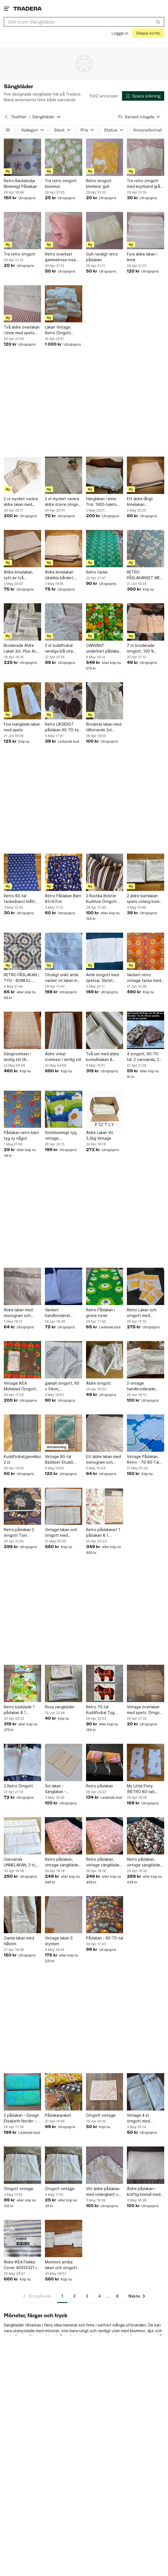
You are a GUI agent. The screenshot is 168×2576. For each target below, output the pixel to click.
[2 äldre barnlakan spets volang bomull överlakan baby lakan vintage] (145, 872)
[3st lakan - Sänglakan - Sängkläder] (63, 1762)
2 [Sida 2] (74, 2296)
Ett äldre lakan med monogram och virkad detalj (103, 1459)
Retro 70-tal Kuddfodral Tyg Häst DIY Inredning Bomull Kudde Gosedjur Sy (102, 1710)
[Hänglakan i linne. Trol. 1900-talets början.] (104, 475)
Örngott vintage (101, 2115)
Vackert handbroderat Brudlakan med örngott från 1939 (61, 1312)
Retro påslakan (99, 1786)
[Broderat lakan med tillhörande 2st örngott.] (104, 700)
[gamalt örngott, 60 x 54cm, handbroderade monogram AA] (63, 1359)
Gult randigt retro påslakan (102, 256)
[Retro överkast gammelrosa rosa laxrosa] (63, 230)
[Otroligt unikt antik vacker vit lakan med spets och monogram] (63, 951)
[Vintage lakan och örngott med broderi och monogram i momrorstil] (63, 1506)
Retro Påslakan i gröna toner (100, 1312)
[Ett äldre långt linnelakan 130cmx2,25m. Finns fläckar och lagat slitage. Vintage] (145, 475)
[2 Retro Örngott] (22, 1762)
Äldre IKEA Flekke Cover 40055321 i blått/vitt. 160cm (20, 2264)
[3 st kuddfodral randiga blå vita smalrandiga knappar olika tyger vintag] (63, 622)
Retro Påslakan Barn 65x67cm (63, 898)
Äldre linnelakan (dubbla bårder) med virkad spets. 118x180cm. (61, 575)
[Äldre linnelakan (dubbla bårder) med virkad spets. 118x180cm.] (63, 548)
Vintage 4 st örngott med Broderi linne (138, 2118)
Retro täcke (97, 572)
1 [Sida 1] (62, 2296)
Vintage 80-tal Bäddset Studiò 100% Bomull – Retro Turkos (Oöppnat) (63, 1459)
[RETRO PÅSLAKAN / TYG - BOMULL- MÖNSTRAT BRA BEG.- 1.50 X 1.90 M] (22, 951)
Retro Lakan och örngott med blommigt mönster (143, 1312)
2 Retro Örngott (18, 1786)
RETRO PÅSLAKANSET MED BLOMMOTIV (145, 575)
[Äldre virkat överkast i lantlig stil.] (63, 1030)
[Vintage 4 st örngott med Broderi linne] (145, 2091)
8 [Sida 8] (117, 2296)
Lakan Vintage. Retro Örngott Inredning (58, 330)
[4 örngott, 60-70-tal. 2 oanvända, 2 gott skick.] (145, 1030)
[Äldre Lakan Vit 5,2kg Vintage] (104, 1109)
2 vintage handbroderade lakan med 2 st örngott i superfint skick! (143, 1386)
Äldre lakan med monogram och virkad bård (18, 1312)
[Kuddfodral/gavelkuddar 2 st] (22, 1433)
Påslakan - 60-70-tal (104, 1938)
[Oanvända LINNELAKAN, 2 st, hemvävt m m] (22, 1835)
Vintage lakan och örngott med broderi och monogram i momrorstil (61, 1532)
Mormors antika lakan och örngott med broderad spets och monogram (61, 2264)
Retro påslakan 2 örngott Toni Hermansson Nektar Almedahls (21, 1532)
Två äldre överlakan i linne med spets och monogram (21, 330)
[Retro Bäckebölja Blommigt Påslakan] (22, 157)
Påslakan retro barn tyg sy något (21, 1135)
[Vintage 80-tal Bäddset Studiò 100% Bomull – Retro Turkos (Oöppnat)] (63, 1433)
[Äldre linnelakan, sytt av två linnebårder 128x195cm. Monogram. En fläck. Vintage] (22, 548)
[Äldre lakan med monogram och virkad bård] (22, 1286)
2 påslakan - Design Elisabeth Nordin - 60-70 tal (21, 2118)
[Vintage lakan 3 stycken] (63, 1914)
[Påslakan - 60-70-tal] (104, 1914)
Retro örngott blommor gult (98, 183)
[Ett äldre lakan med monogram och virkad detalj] (104, 1433)
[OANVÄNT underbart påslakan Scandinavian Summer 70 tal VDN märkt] (104, 622)
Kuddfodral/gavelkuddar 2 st (22, 1459)
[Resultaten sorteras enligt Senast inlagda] (139, 117)
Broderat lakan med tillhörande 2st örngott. (103, 727)
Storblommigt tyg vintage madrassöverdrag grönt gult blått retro (61, 1135)
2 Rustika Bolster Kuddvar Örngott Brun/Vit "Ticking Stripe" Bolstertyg (102, 898)
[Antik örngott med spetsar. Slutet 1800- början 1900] (104, 951)
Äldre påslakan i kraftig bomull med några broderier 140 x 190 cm (145, 2191)
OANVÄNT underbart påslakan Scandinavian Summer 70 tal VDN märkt (103, 648)
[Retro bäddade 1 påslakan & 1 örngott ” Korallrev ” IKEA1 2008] (22, 1683)
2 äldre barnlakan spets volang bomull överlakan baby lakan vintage (145, 898)
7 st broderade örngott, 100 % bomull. (140, 648)
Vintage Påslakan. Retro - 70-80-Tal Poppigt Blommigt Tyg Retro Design (143, 1459)
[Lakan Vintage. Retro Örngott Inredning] (63, 303)
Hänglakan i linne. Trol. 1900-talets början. (101, 501)
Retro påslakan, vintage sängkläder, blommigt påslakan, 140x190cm (62, 1862)
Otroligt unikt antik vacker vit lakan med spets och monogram (63, 977)
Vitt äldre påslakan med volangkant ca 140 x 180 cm (103, 2191)
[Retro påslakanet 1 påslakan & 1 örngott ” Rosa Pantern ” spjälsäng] (104, 1506)
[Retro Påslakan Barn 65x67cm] (63, 872)
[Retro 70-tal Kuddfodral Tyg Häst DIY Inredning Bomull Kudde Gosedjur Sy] (104, 1683)
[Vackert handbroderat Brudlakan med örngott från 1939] (63, 1286)
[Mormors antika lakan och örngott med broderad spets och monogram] (63, 2238)
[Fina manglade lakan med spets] (22, 700)
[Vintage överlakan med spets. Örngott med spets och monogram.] (145, 1683)
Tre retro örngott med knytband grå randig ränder (143, 183)
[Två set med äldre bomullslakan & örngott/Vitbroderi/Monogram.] (104, 1030)
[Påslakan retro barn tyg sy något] (22, 1109)
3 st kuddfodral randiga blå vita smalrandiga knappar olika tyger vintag (63, 648)
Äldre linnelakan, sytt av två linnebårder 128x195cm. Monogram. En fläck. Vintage (22, 575)
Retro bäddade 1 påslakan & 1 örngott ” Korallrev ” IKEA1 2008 (22, 1710)
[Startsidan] (27, 8)
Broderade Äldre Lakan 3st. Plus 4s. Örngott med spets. (22, 648)
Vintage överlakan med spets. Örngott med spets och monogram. (145, 1710)
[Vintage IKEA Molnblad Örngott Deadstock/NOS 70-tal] (22, 1359)
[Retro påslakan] (104, 1762)
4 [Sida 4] (99, 2296)
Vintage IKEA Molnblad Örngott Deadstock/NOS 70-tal (22, 1386)
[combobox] (84, 21)
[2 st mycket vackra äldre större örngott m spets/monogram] (63, 475)
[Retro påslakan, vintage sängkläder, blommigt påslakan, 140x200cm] (145, 1835)
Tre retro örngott (19, 253)
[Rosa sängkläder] (63, 1683)
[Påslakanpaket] (63, 2091)
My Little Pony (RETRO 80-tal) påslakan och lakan (144, 1789)
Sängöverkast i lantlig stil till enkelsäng (17, 1056)
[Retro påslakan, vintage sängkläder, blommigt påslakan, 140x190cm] (63, 1835)
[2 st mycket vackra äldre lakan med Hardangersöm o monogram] (22, 475)
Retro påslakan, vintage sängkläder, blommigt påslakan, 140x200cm (144, 1862)
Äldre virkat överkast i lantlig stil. (63, 1056)
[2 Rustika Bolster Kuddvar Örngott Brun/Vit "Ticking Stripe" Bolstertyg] (104, 872)
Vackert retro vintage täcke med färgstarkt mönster (144, 977)
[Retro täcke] (104, 548)
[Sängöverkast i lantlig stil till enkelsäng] (22, 1030)
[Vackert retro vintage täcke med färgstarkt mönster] (145, 951)
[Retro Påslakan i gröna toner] (104, 1286)
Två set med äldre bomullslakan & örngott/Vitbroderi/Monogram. (104, 1056)
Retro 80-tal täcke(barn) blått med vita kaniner (19, 898)
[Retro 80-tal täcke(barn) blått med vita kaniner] (22, 872)
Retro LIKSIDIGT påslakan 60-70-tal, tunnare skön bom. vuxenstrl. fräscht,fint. (62, 727)
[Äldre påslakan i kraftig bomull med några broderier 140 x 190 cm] (145, 2165)
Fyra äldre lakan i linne (142, 256)
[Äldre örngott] (104, 1359)
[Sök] (158, 21)
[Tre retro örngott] (22, 230)
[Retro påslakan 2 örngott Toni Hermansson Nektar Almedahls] (22, 1506)
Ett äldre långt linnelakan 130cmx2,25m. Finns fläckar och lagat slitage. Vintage (145, 501)
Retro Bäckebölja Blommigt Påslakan (20, 183)
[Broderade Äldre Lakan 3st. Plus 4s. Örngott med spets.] (22, 622)
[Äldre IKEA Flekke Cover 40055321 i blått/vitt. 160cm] (22, 2238)
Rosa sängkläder (60, 1707)
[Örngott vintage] (104, 2091)
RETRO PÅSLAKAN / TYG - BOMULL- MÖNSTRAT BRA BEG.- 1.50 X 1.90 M (22, 977)
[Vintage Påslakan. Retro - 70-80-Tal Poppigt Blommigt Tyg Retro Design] (145, 1433)
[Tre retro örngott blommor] (63, 157)
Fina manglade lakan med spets (22, 727)
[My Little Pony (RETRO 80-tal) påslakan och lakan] (145, 1762)
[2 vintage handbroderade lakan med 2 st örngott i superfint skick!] (145, 1359)
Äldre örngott (98, 1383)
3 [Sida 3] (87, 2296)
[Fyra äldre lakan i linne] (145, 230)
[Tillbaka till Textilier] (6, 117)
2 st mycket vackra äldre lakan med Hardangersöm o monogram (21, 501)
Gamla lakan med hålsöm (19, 1941)
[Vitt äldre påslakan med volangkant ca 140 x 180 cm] (104, 2165)
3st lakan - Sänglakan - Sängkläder (55, 1789)
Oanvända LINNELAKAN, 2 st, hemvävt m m (20, 1862)
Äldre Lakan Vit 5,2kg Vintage (99, 1135)
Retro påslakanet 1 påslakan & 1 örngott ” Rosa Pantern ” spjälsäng (103, 1532)
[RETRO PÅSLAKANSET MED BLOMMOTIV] (145, 548)
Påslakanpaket (58, 2115)
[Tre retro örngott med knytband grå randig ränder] (145, 157)
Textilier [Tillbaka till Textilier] (19, 116)
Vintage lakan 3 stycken (59, 1941)
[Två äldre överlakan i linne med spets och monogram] (22, 303)
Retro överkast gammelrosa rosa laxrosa (60, 256)
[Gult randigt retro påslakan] (104, 230)
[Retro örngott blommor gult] (104, 157)
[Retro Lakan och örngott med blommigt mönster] (145, 1286)
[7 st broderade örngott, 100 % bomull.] (145, 622)
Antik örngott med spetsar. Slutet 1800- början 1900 (103, 977)
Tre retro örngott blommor (61, 183)
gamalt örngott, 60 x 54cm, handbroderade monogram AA (62, 1386)
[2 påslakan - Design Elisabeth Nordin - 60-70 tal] (22, 2091)
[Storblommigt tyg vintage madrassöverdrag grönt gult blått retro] (63, 1109)
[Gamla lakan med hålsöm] (22, 1914)
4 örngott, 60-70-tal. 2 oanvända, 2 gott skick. (143, 1056)
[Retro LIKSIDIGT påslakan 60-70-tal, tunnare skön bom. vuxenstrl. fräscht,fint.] (63, 700)
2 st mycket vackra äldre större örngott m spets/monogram (63, 501)
